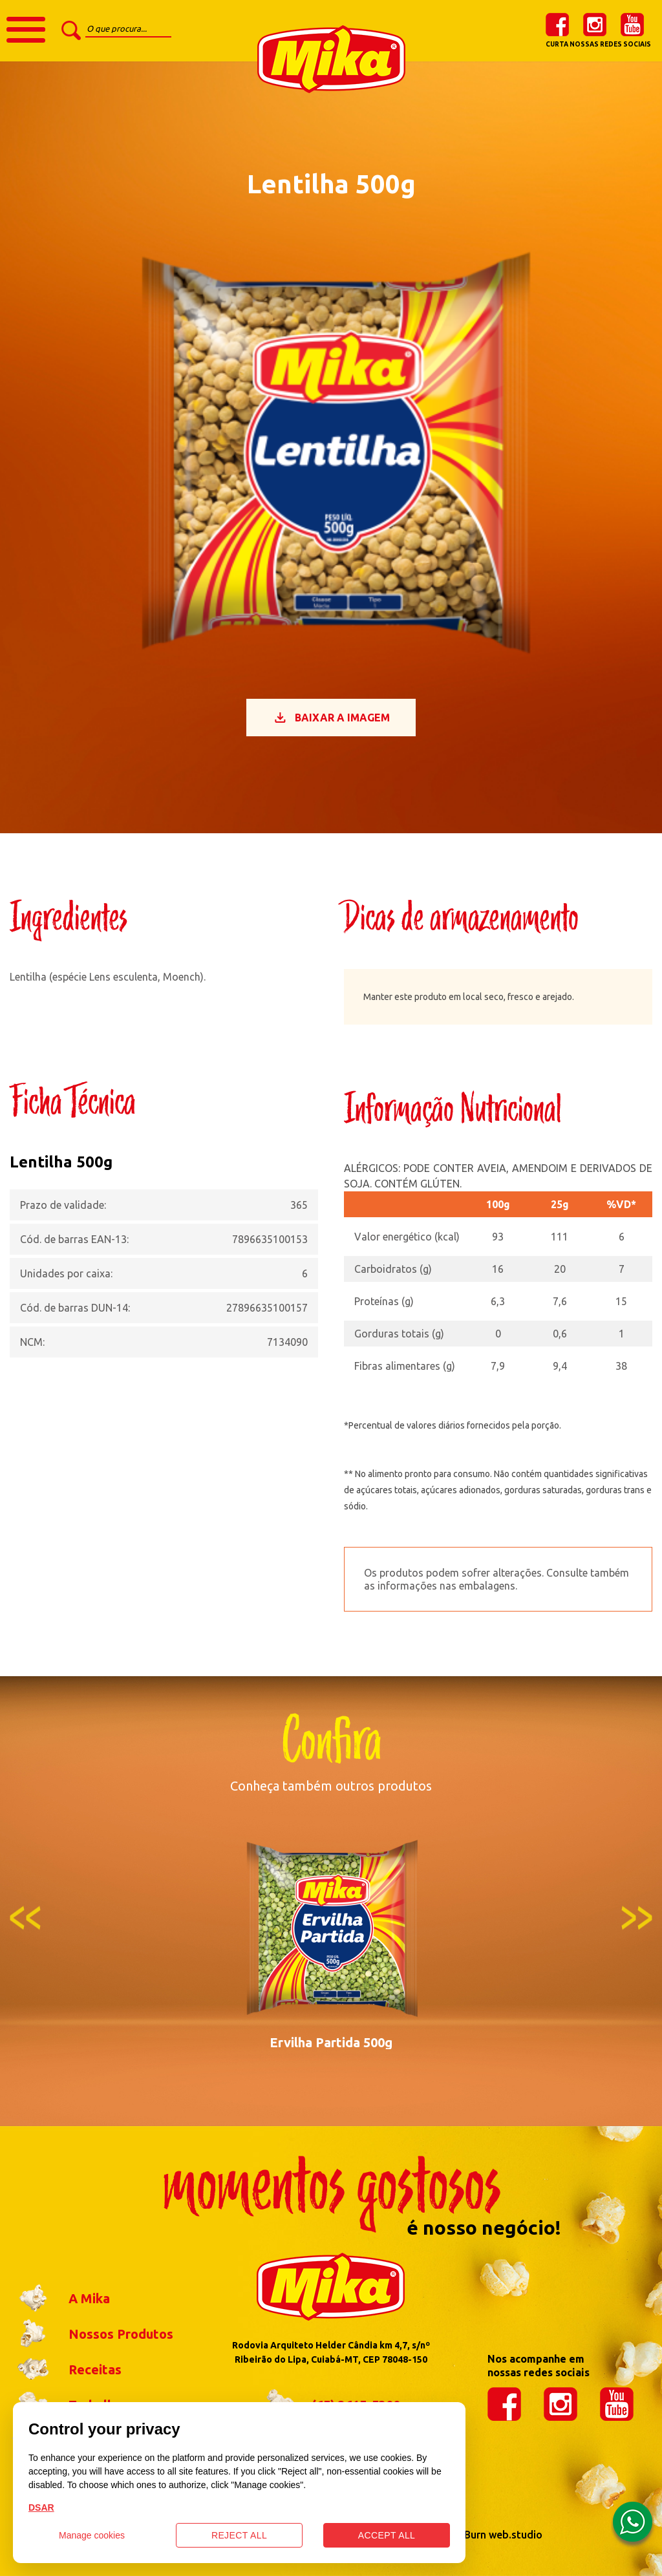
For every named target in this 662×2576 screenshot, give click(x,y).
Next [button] (637, 1917)
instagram (594, 24)
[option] (331, 1940)
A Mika (60, 2299)
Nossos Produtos (91, 2334)
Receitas (66, 2369)
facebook (557, 24)
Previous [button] (25, 1917)
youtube (632, 24)
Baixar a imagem (331, 717)
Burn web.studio (503, 2534)
